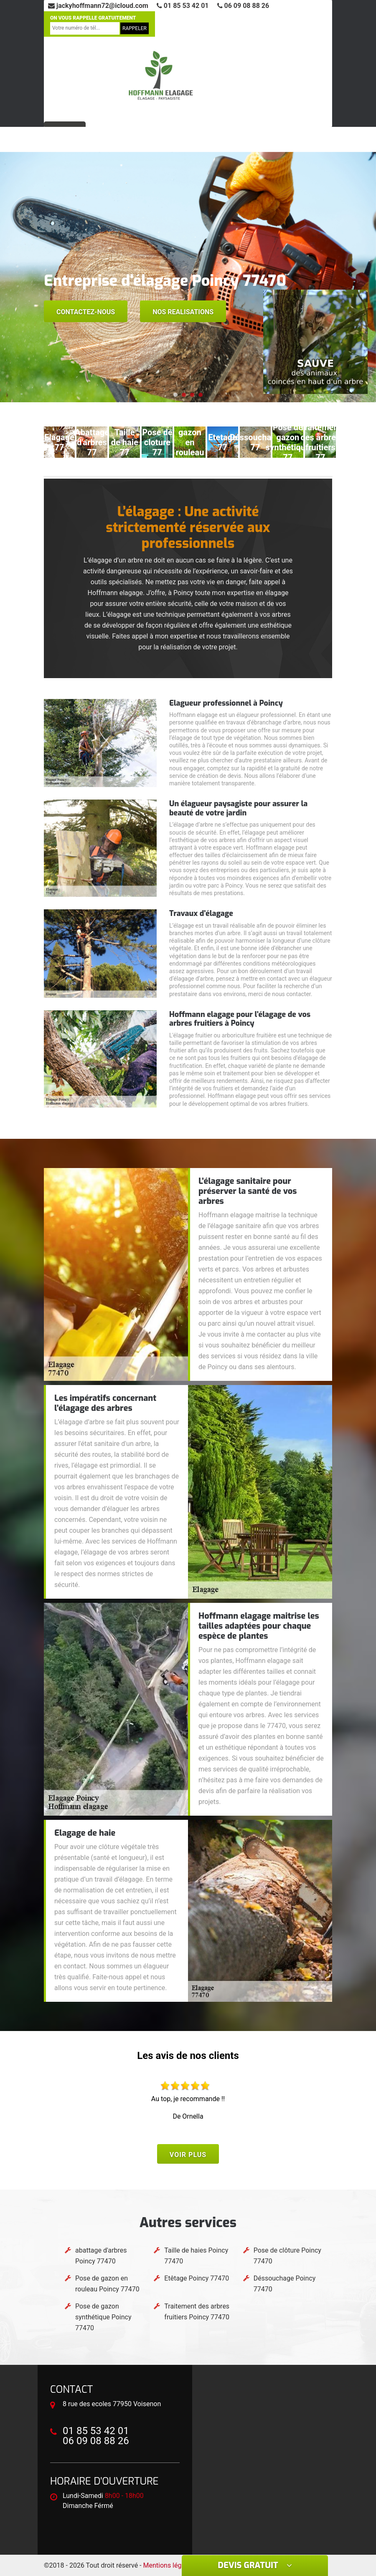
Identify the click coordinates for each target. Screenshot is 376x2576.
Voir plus (188, 2155)
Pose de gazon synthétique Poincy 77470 (103, 2317)
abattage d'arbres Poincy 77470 (101, 2255)
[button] (175, 395)
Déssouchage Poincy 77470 (285, 2283)
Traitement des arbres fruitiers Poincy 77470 (196, 2311)
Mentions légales (168, 2565)
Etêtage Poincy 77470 (196, 2278)
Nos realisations (182, 312)
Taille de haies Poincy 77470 (196, 2255)
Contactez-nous (85, 312)
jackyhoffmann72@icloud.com (98, 6)
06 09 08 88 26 (243, 6)
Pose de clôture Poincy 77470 (287, 2255)
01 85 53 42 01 (183, 6)
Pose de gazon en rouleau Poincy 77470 (107, 2283)
